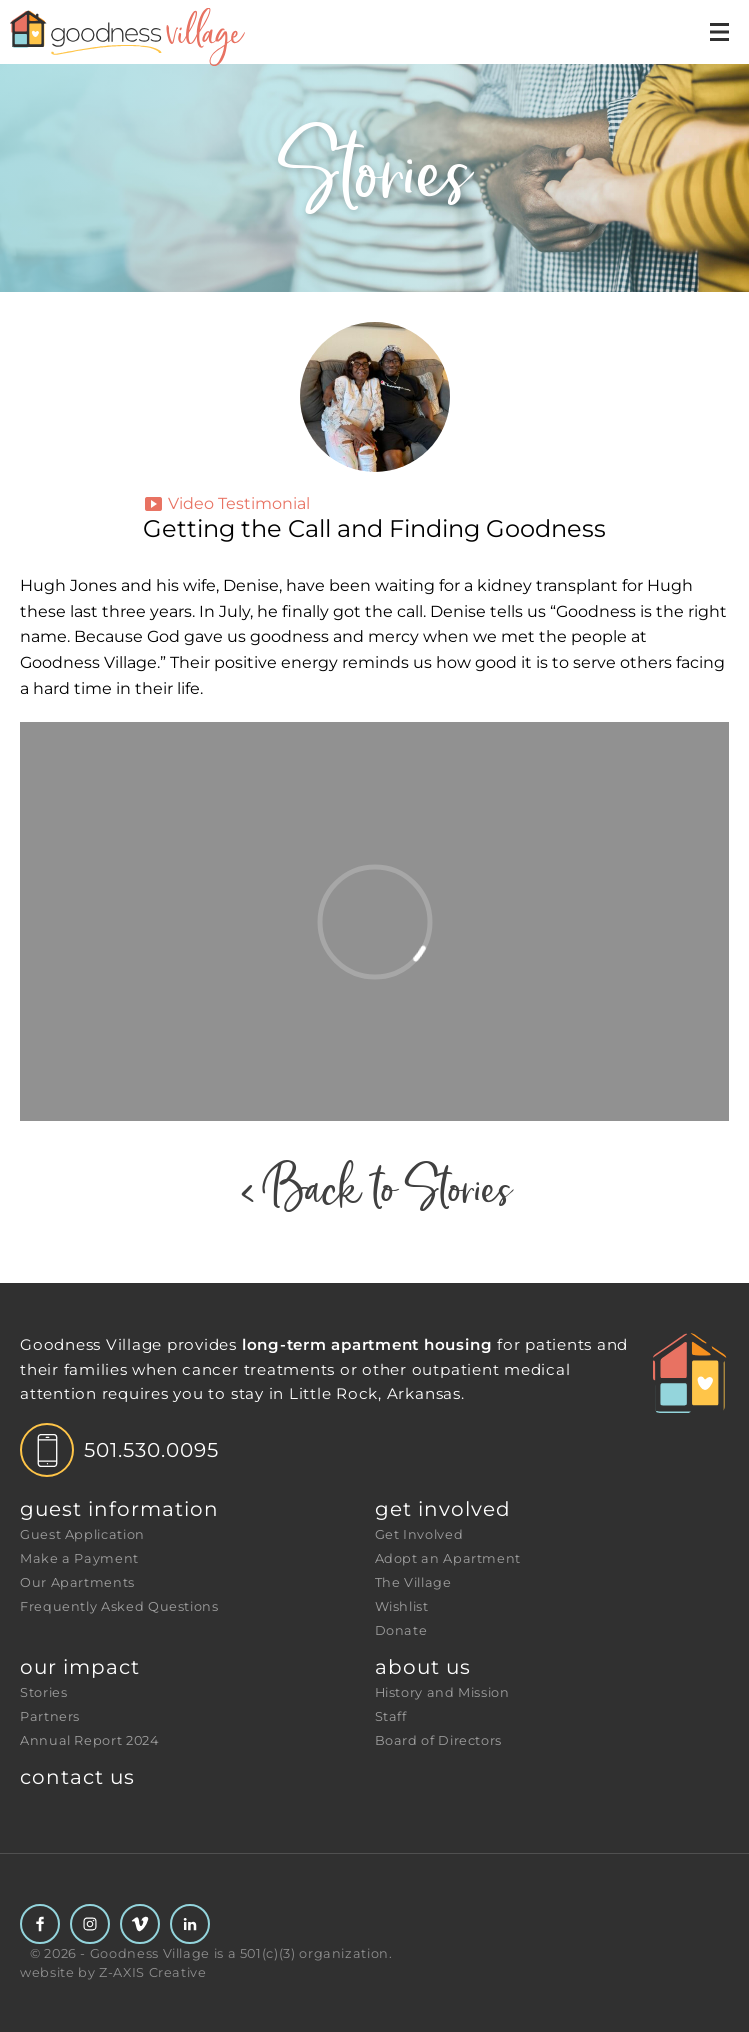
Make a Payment (79, 1558)
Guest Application (82, 1534)
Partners (50, 1716)
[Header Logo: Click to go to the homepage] (160, 37)
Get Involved (443, 1509)
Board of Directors (439, 1740)
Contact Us (77, 1777)
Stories (43, 1692)
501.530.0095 (151, 1450)
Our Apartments (77, 1582)
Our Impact (80, 1667)
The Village (413, 1582)
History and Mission (442, 1692)
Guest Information (119, 1509)
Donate (401, 1630)
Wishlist (402, 1606)
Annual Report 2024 (89, 1740)
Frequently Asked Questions (119, 1606)
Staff (391, 1716)
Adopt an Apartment (448, 1558)
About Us (423, 1667)
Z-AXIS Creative (153, 1972)
